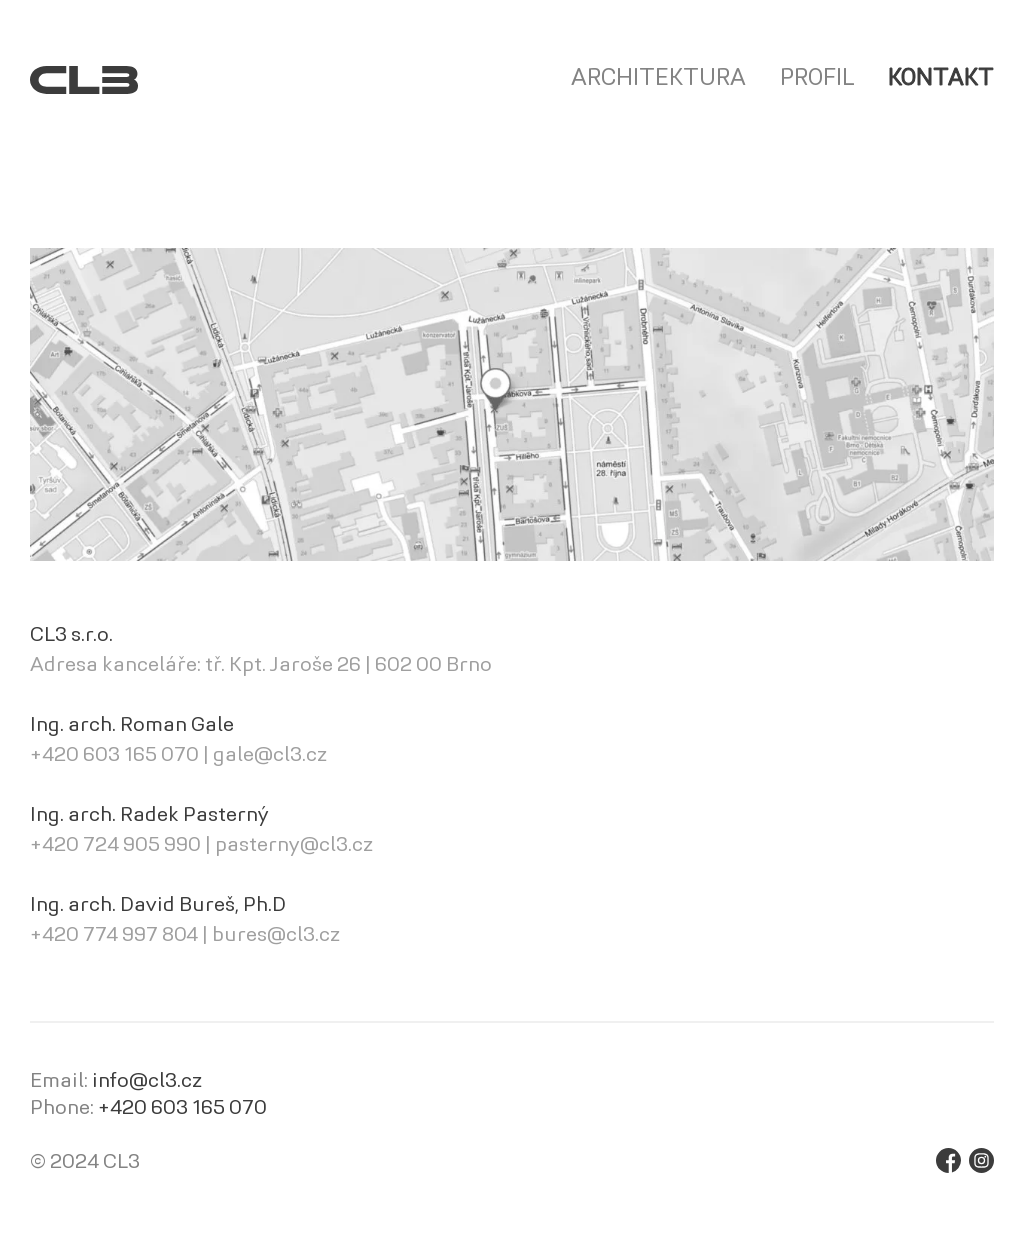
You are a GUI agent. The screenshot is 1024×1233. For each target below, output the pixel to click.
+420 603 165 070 (114, 756)
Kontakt (941, 79)
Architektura (658, 79)
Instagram (981, 1160)
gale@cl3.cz (270, 756)
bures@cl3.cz (276, 936)
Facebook (948, 1160)
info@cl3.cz (147, 1082)
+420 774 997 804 (114, 936)
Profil (817, 79)
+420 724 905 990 (115, 846)
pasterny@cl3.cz (294, 846)
